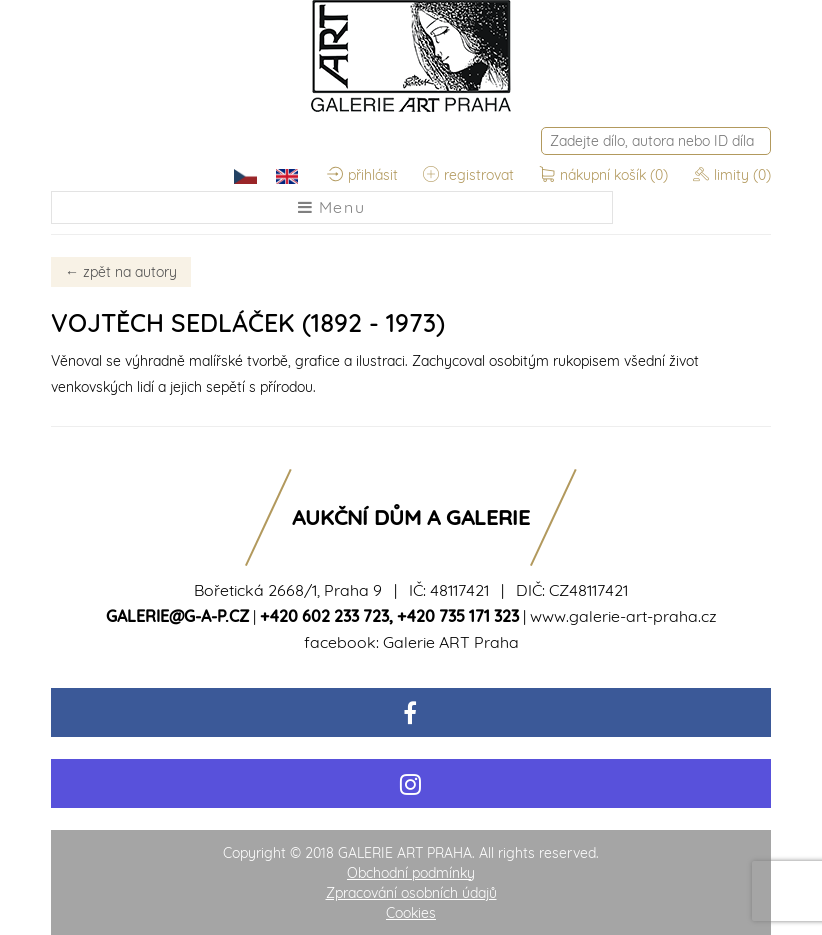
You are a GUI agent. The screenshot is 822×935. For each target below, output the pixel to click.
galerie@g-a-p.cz (177, 616)
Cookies (411, 913)
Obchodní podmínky (411, 873)
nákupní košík (605, 175)
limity (732, 175)
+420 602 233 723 (324, 616)
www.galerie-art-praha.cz (623, 616)
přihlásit (362, 175)
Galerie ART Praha (451, 642)
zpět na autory (121, 272)
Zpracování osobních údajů (411, 893)
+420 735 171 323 (458, 616)
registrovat (468, 175)
